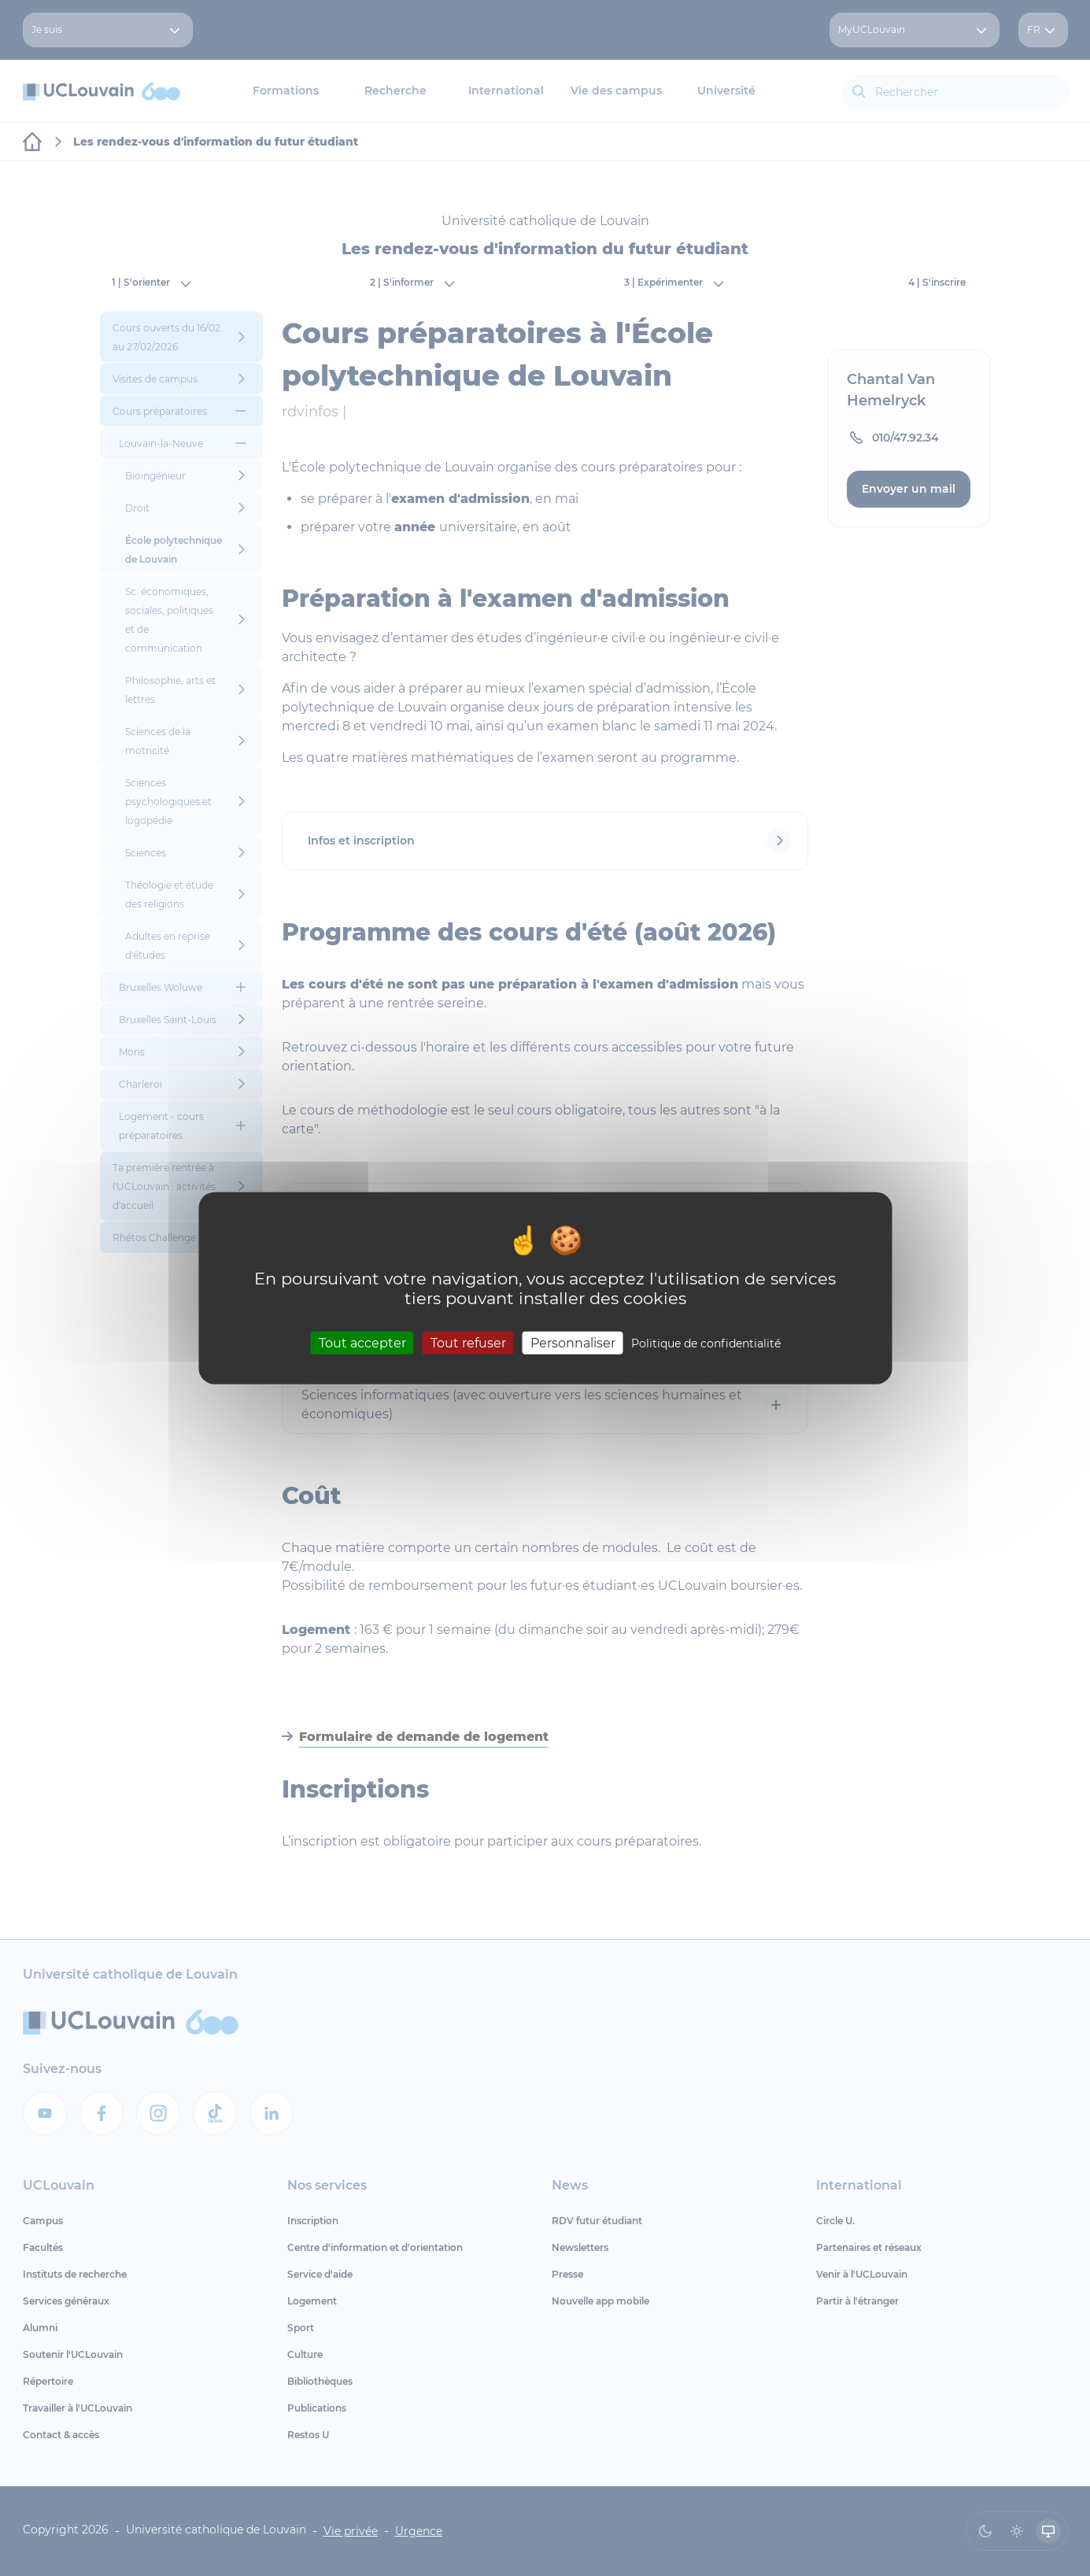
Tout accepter (362, 1343)
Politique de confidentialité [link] (706, 1343)
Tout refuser (468, 1343)
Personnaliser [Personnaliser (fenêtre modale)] (572, 1343)
